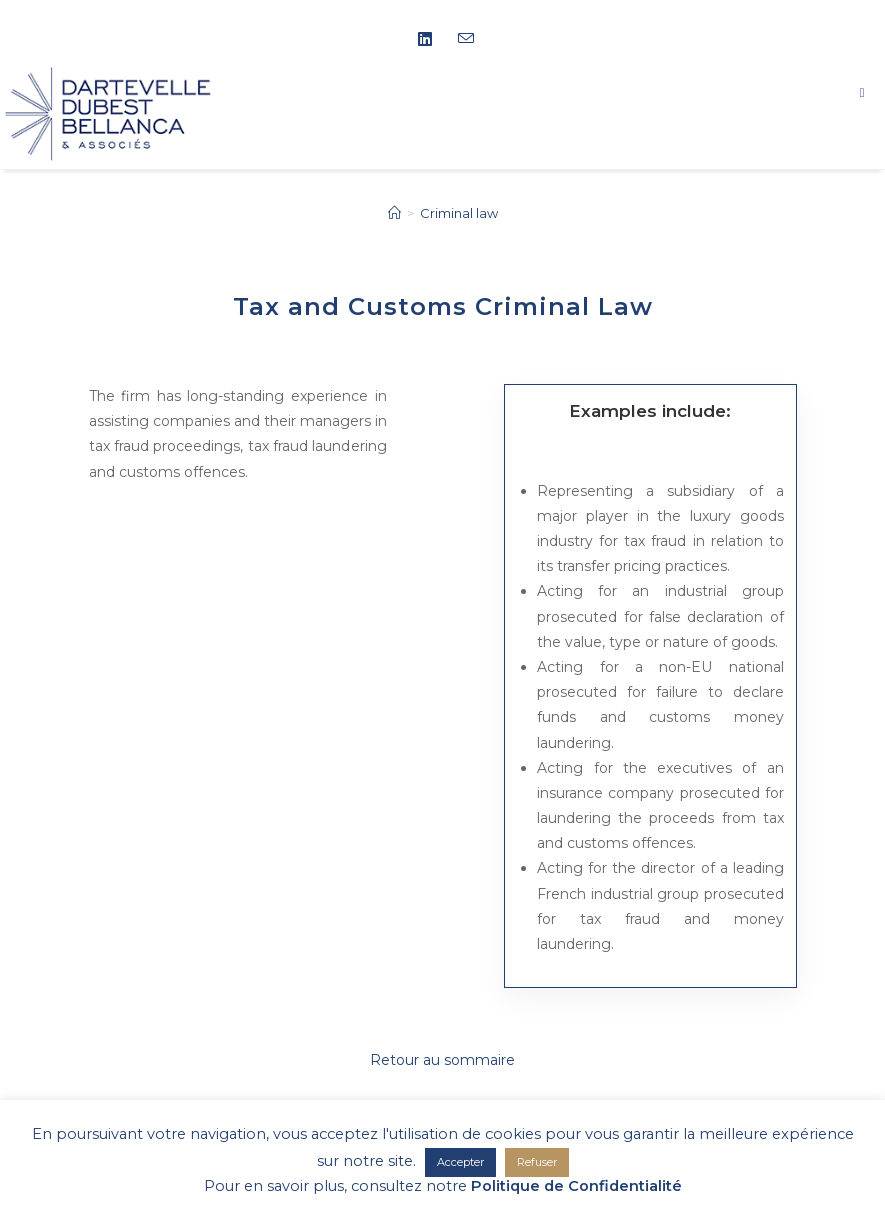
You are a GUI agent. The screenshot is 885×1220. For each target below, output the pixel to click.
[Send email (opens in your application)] (463, 39)
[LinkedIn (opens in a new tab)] (432, 40)
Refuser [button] (537, 1162)
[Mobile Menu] (872, 92)
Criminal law (459, 213)
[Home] (394, 213)
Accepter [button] (460, 1162)
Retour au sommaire (442, 1060)
